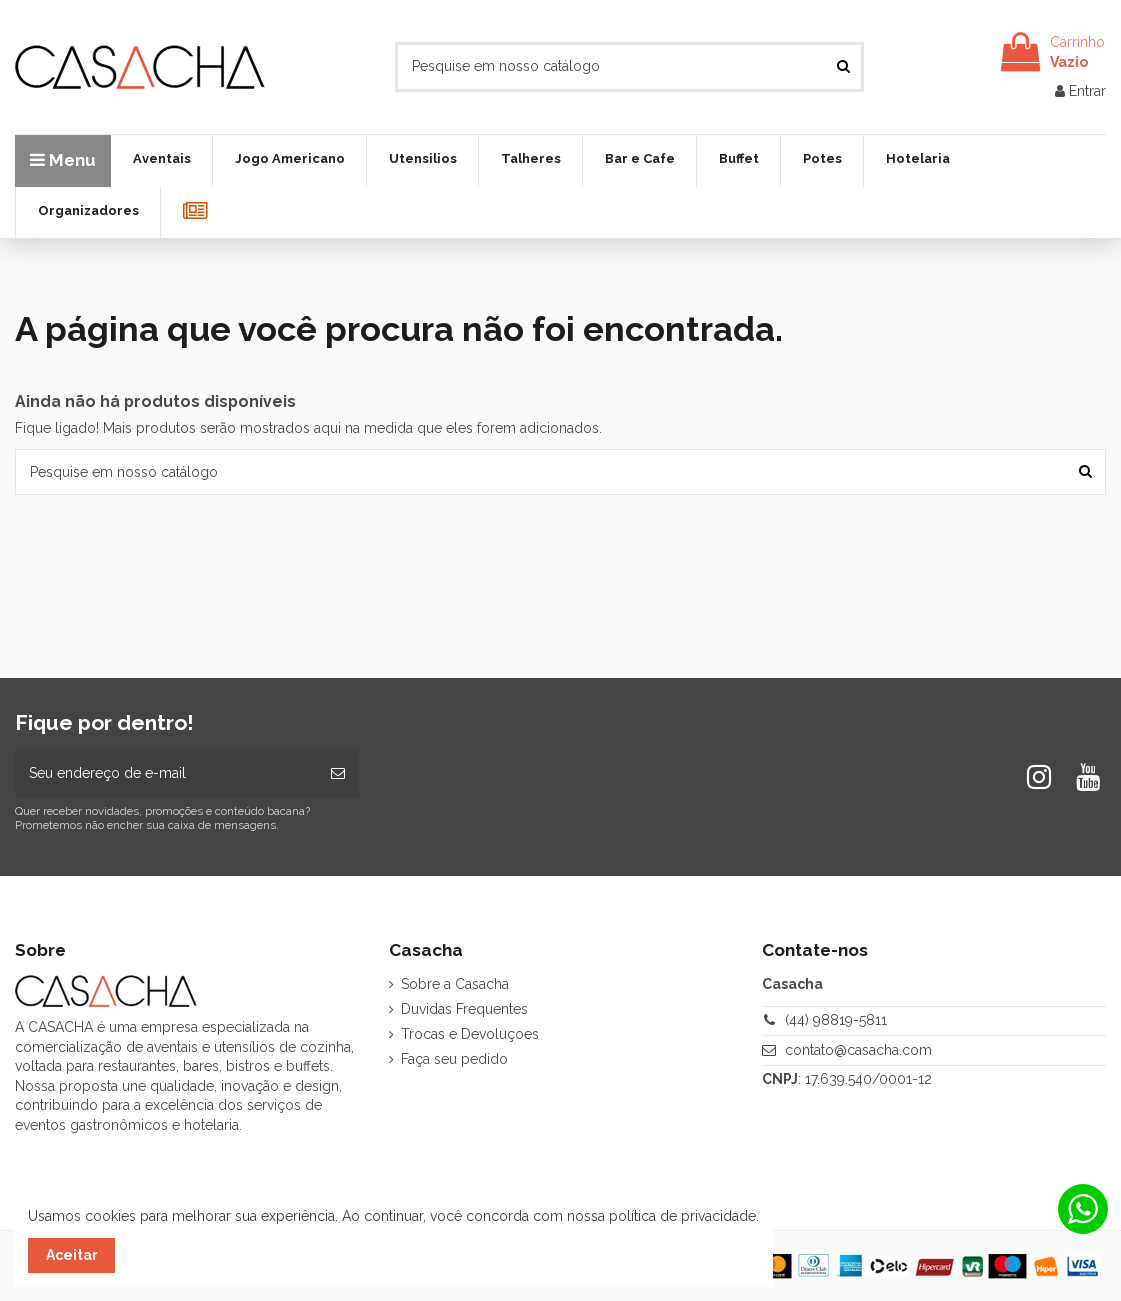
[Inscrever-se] (338, 773)
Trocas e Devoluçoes (470, 1034)
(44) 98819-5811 (836, 1020)
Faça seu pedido (454, 1059)
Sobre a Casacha (455, 984)
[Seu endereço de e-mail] (166, 773)
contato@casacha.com (858, 1050)
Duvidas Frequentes (464, 1009)
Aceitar (72, 1255)
